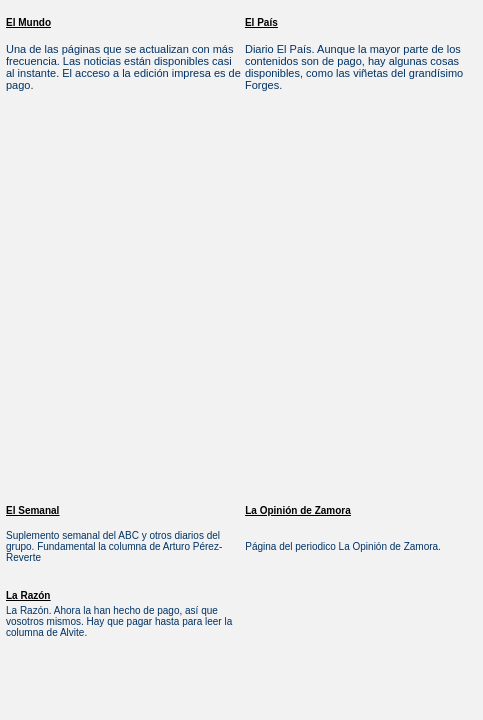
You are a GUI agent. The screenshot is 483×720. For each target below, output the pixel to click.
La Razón (28, 595)
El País (261, 22)
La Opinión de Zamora (298, 510)
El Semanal (32, 510)
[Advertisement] (187, 303)
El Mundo (28, 22)
